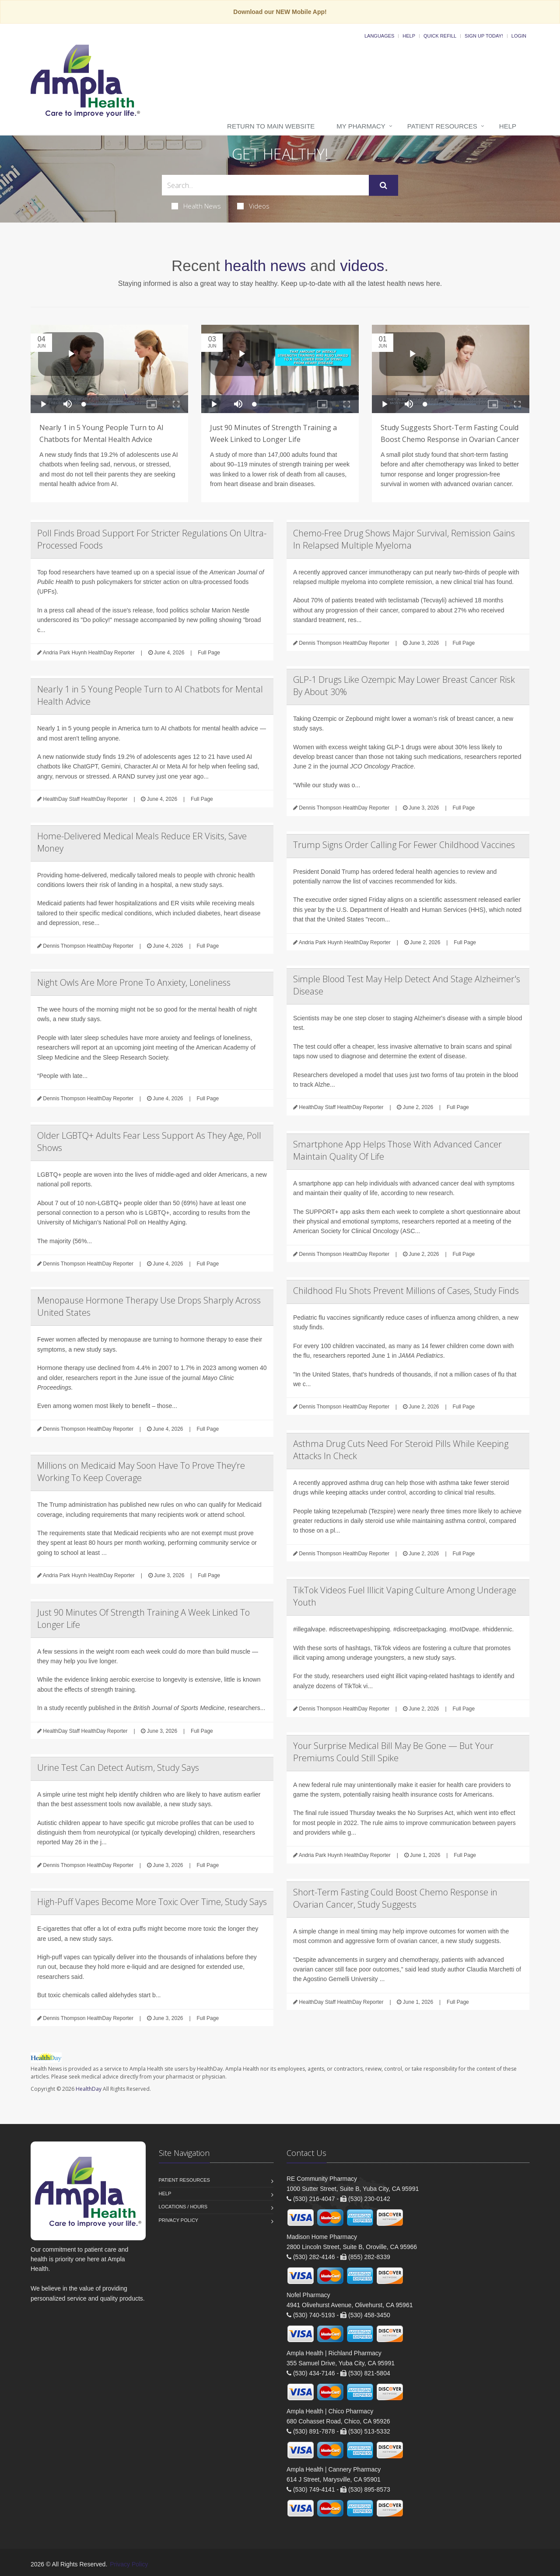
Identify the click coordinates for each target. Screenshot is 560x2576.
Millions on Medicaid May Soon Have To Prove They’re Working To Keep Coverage (141, 1472)
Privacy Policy (179, 2220)
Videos (253, 206)
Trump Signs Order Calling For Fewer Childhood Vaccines (404, 845)
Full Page (209, 653)
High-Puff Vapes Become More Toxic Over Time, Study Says (152, 1902)
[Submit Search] (383, 185)
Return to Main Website (271, 126)
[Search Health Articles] (265, 185)
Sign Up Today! (484, 35)
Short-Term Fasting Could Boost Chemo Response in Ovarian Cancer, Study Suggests (395, 1898)
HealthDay (89, 2089)
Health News (196, 206)
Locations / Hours (183, 2206)
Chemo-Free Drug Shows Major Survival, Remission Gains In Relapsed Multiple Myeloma (404, 539)
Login (518, 35)
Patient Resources (442, 126)
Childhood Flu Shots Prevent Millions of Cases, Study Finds (406, 1291)
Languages (379, 35)
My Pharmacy (360, 126)
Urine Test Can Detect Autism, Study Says (118, 1767)
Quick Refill (440, 35)
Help (408, 35)
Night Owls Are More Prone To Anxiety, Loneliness (134, 982)
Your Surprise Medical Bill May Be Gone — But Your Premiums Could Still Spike (393, 1752)
